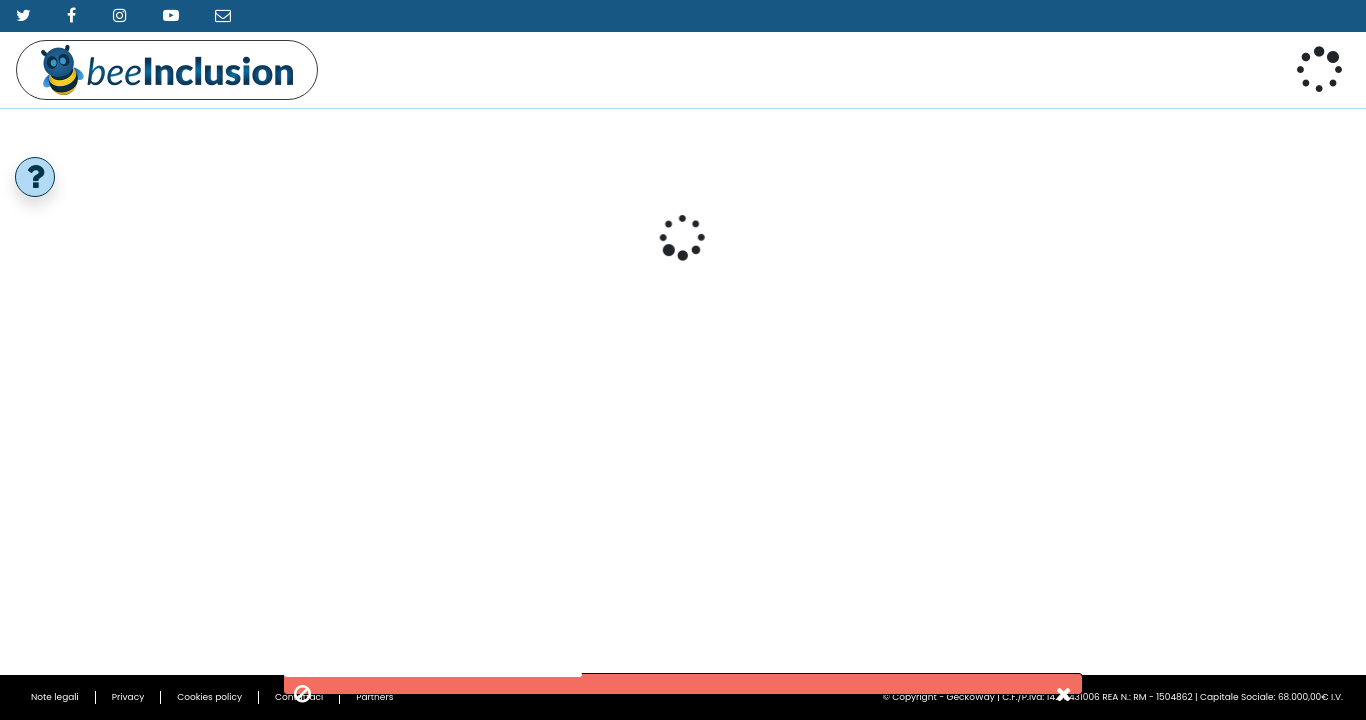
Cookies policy (209, 697)
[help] (35, 177)
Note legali (55, 697)
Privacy (128, 697)
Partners (374, 697)
